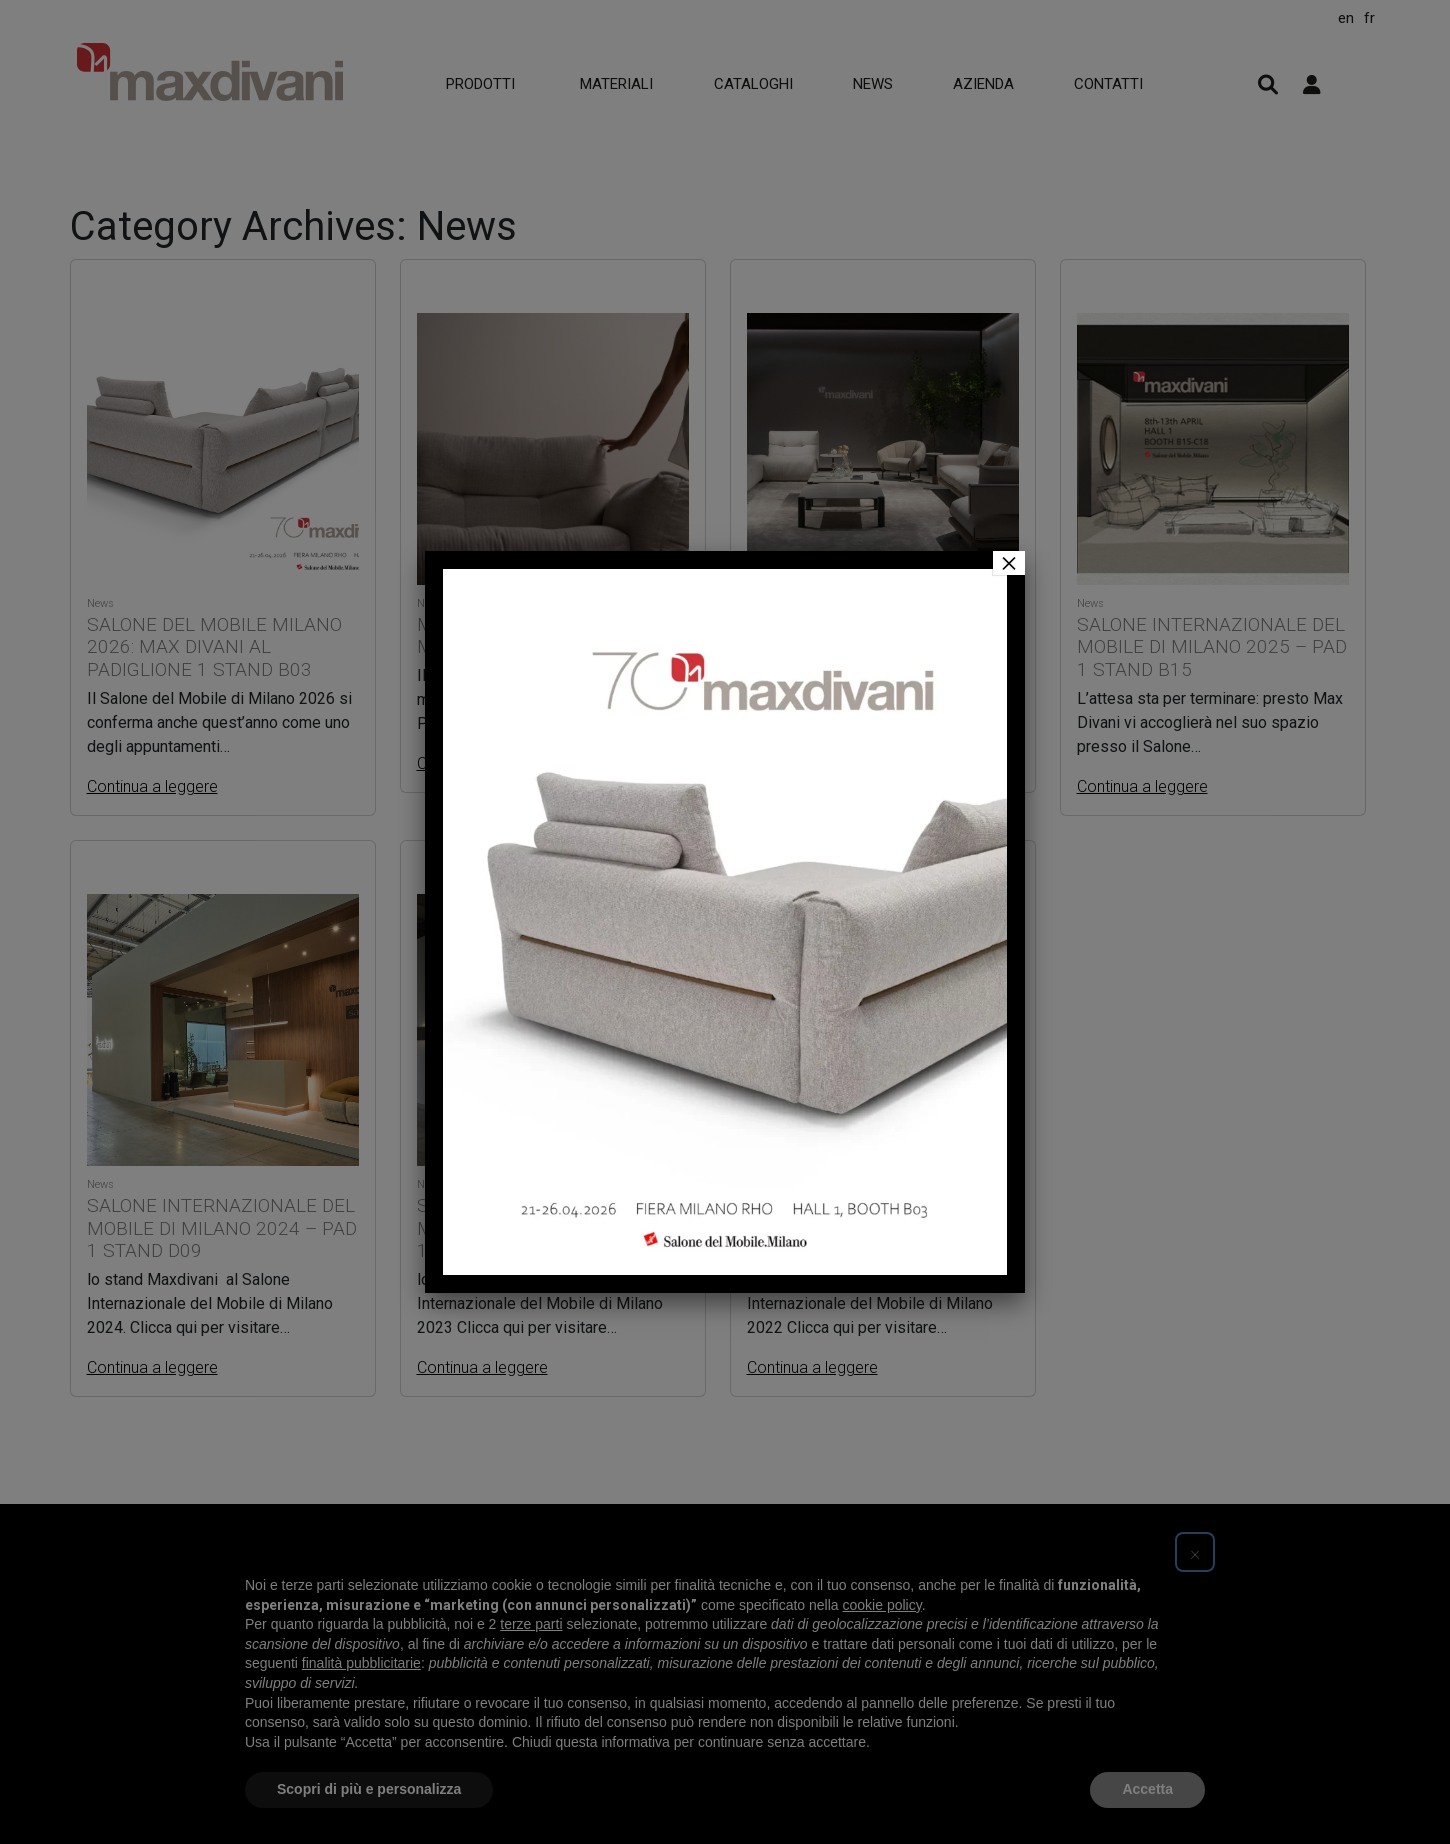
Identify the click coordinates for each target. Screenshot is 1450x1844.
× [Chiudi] (1009, 563)
